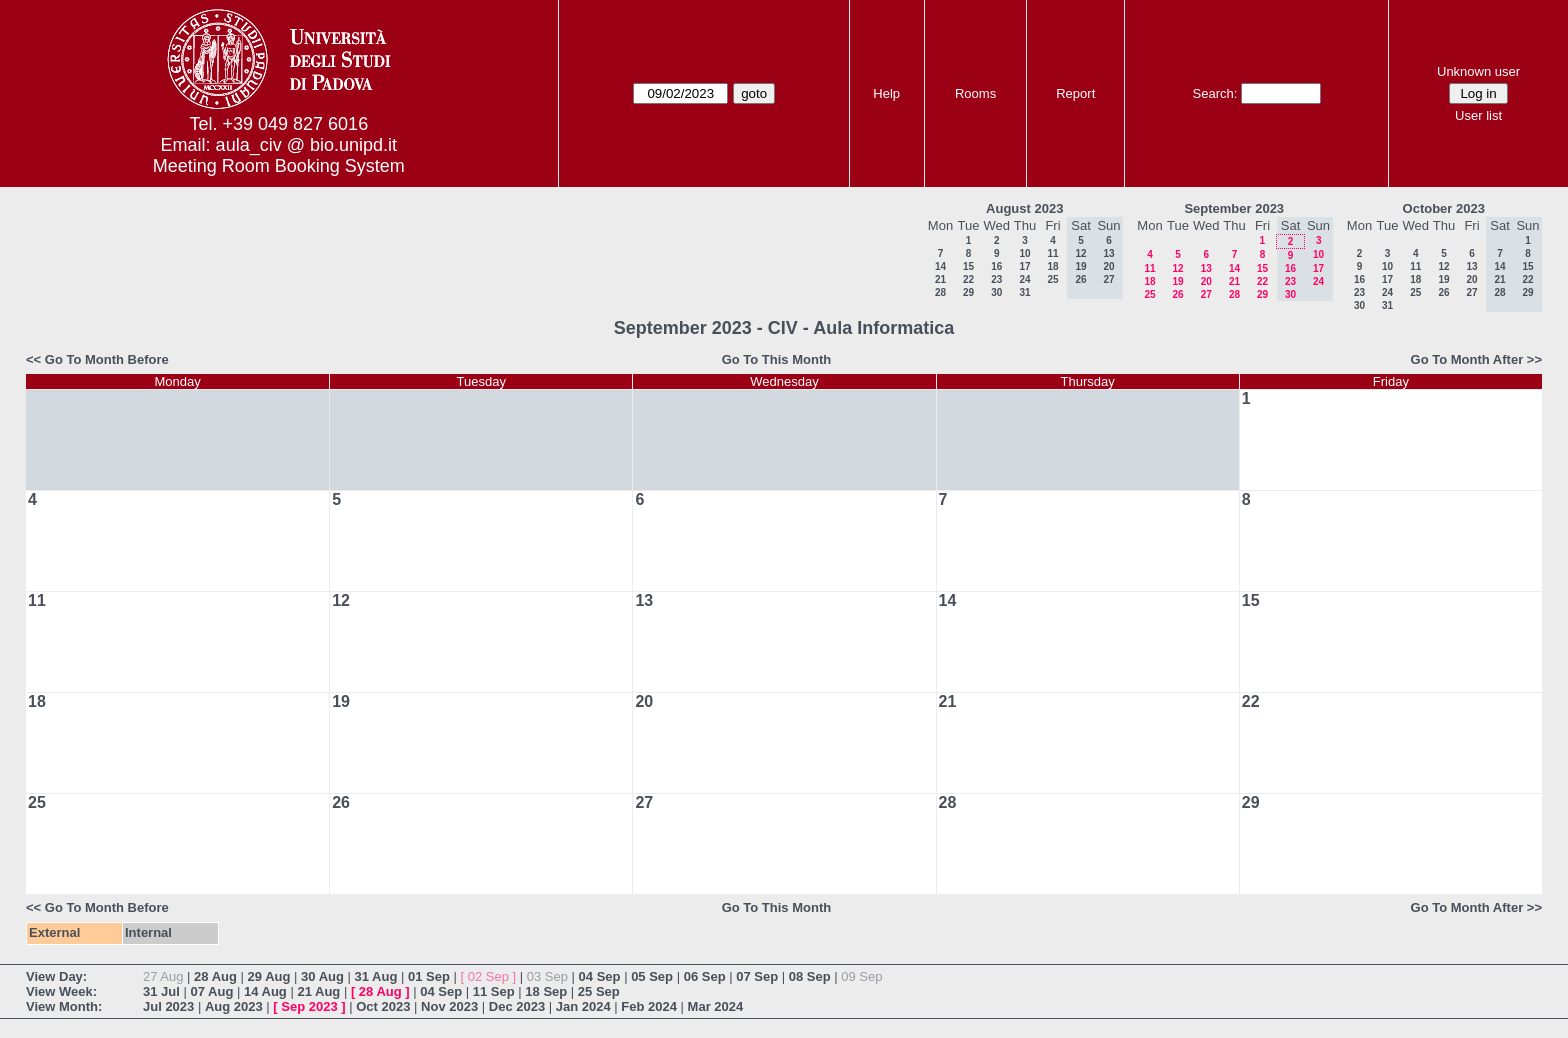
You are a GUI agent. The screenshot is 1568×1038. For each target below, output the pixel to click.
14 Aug (265, 991)
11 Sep (494, 991)
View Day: (56, 976)
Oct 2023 (383, 1006)
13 (1206, 268)
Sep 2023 (309, 1006)
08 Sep (810, 976)
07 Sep (757, 976)
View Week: (61, 991)
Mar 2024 (716, 1006)
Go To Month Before (107, 359)
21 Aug (318, 991)
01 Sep (429, 976)
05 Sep (652, 976)
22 (968, 279)
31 (1024, 292)
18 (1052, 266)
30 (996, 292)
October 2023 (1444, 208)
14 (940, 266)
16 (996, 266)
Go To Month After (1467, 359)
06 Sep (705, 976)
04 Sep (600, 976)
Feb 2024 (649, 1006)
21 (940, 279)
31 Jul (161, 991)
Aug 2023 (234, 1006)
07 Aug (211, 991)
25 (1052, 279)
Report (1075, 93)
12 (1177, 268)
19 (1177, 281)
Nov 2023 (449, 1006)
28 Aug (215, 976)
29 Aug (269, 976)
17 (1024, 266)
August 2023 (1024, 208)
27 (1206, 294)
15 (968, 266)
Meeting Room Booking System (279, 166)
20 (1206, 281)
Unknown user (1478, 71)
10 (1024, 253)
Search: (1215, 93)
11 (1052, 253)
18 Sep (546, 991)
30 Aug (322, 976)
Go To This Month (777, 359)
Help (886, 93)
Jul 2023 (168, 1006)
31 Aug (376, 976)
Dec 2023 (517, 1006)
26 (1177, 294)
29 (968, 292)
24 (1024, 279)
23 (996, 279)
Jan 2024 (583, 1006)
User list (1478, 115)
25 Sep (599, 991)
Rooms (975, 93)
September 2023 (1234, 208)
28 (940, 292)
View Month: (64, 1006)
